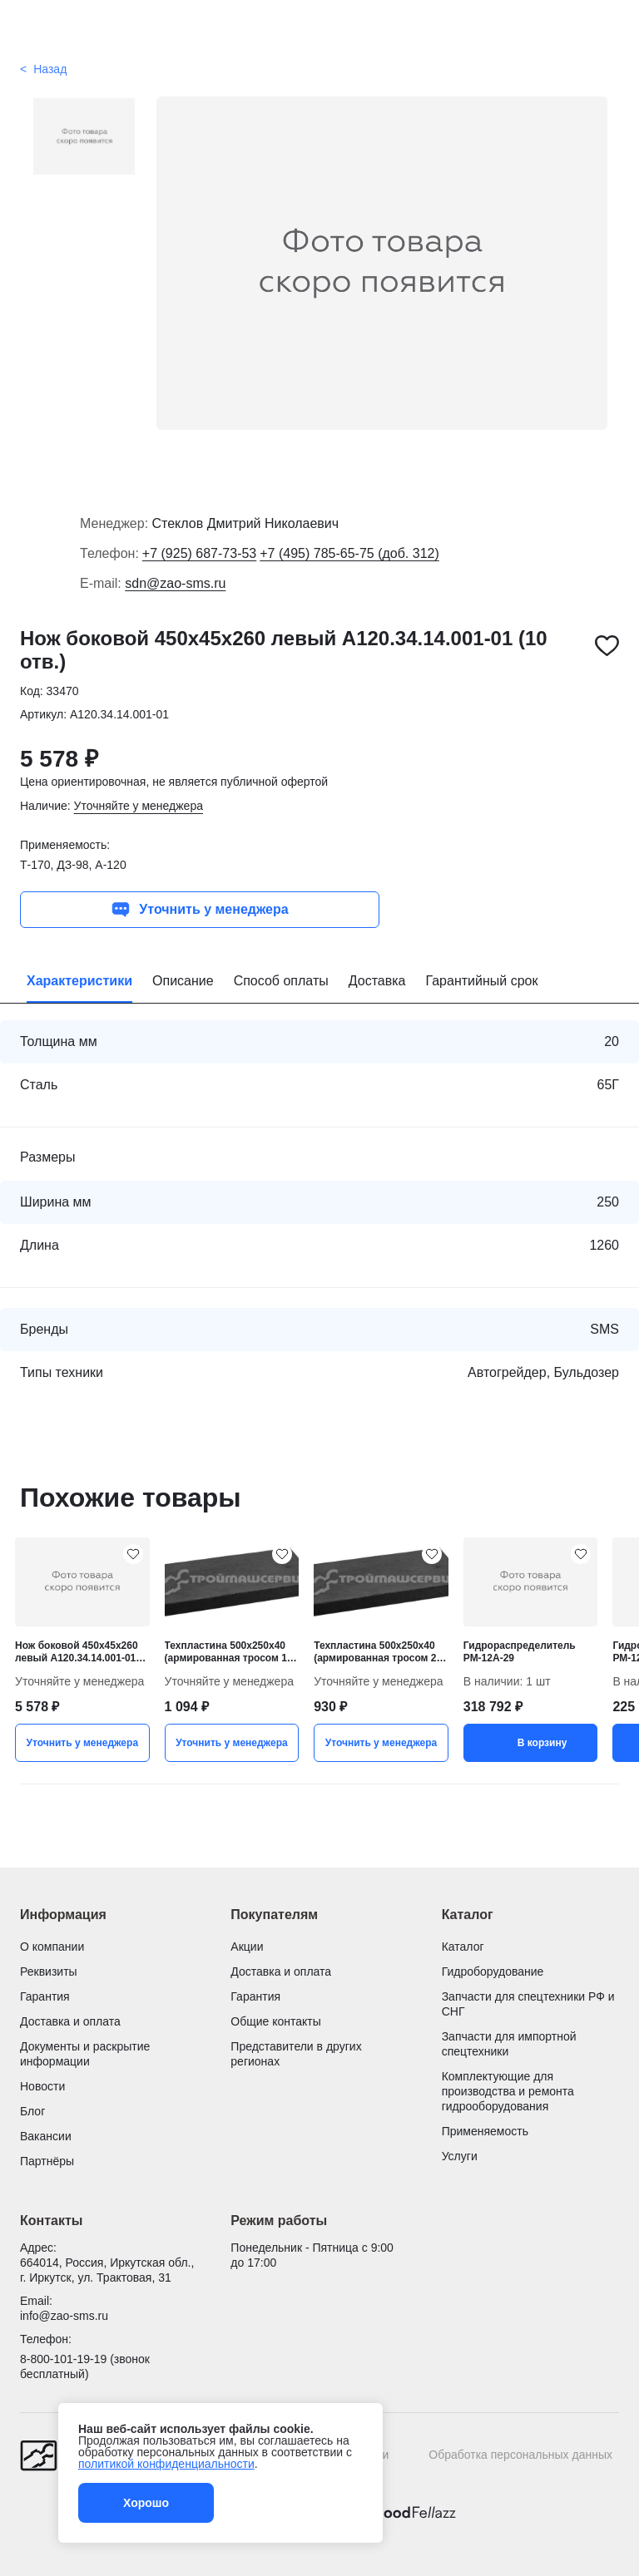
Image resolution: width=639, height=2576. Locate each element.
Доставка (377, 981)
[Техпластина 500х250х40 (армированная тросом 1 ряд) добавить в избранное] (282, 1554)
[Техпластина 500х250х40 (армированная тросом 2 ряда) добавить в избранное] (432, 1554)
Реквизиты (48, 1971)
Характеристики (79, 981)
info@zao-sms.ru (64, 2315)
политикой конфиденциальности (166, 2463)
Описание (183, 981)
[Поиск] (609, 31)
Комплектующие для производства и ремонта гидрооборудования (508, 2091)
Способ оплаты (281, 981)
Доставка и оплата (70, 2021)
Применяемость (485, 2131)
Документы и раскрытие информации (85, 2054)
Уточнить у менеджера (199, 910)
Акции (246, 1946)
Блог (32, 2111)
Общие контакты (275, 2021)
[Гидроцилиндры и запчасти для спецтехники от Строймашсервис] (320, 31)
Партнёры (47, 2161)
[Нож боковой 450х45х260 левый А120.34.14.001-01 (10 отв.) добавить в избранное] (607, 645)
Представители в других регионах (295, 2054)
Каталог (463, 1946)
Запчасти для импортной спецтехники (509, 2044)
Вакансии (46, 2136)
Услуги (460, 2156)
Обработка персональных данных (520, 2454)
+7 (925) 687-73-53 (199, 553)
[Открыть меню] (30, 30)
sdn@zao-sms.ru (175, 583)
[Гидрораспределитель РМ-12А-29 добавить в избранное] (581, 1554)
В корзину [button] (530, 1743)
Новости (42, 2086)
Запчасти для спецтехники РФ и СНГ (528, 2004)
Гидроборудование (493, 1971)
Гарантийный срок (481, 981)
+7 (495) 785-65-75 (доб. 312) (349, 553)
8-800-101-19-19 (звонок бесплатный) (85, 2366)
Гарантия (45, 1996)
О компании (52, 1946)
